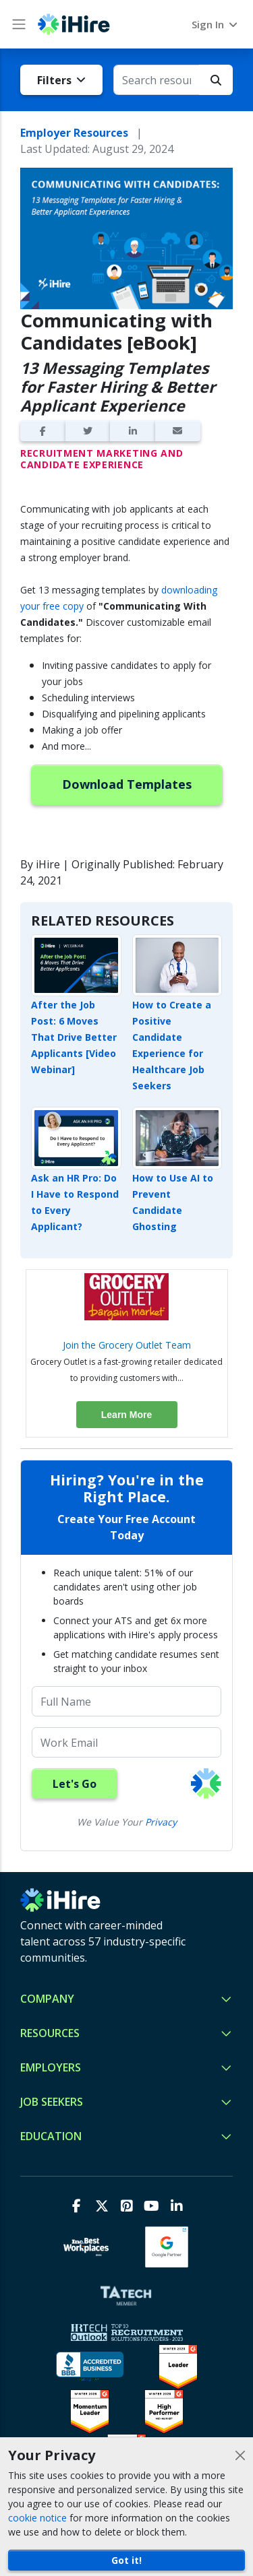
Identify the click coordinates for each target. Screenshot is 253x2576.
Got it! (126, 2560)
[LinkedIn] (176, 2206)
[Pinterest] (126, 2206)
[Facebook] (76, 2206)
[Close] (240, 2455)
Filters (61, 80)
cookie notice (37, 2517)
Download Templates (127, 784)
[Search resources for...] (156, 80)
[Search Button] (216, 80)
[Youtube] (151, 2206)
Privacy (161, 1821)
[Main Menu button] (19, 24)
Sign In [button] (216, 24)
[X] (101, 2206)
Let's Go (74, 1783)
